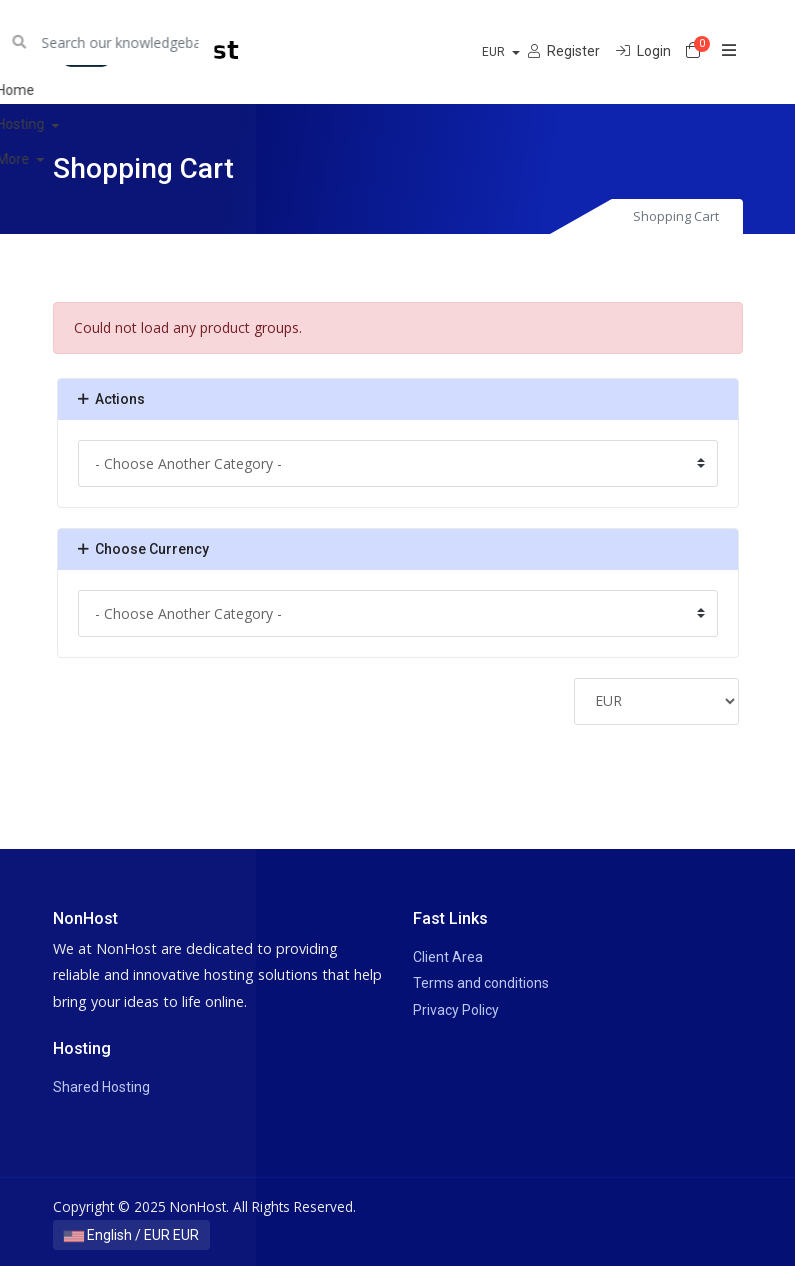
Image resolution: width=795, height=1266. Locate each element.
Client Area (448, 957)
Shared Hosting (101, 1087)
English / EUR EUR (131, 1235)
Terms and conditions (481, 983)
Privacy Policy (456, 1010)
